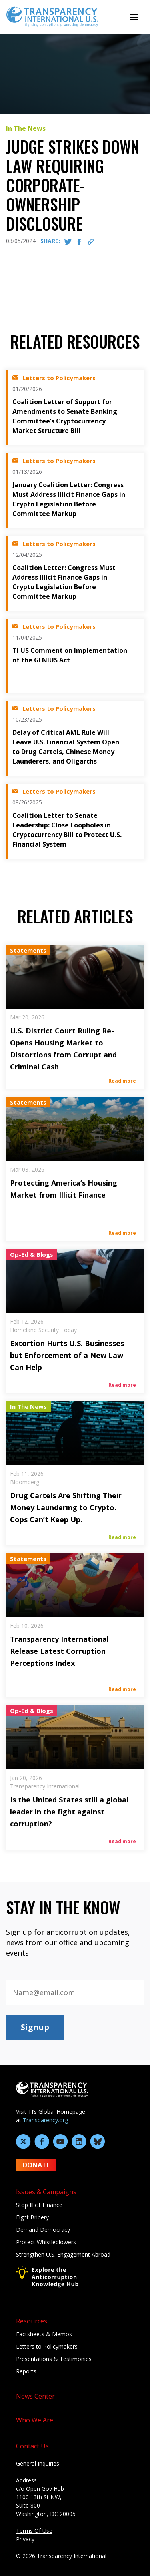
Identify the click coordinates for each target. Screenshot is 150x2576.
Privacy (25, 2539)
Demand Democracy (43, 2229)
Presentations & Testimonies (54, 2359)
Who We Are (34, 2420)
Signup (35, 2027)
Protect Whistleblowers (46, 2242)
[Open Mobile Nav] (134, 17)
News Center (35, 2396)
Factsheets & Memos (44, 2334)
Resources (31, 2321)
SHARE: (50, 241)
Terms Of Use (34, 2530)
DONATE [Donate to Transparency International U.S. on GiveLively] (36, 2165)
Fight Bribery (32, 2217)
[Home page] (52, 16)
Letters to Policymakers (47, 2346)
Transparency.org (45, 2120)
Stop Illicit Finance (39, 2205)
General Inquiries (37, 2463)
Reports (26, 2371)
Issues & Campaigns (46, 2191)
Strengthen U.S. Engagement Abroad (63, 2254)
